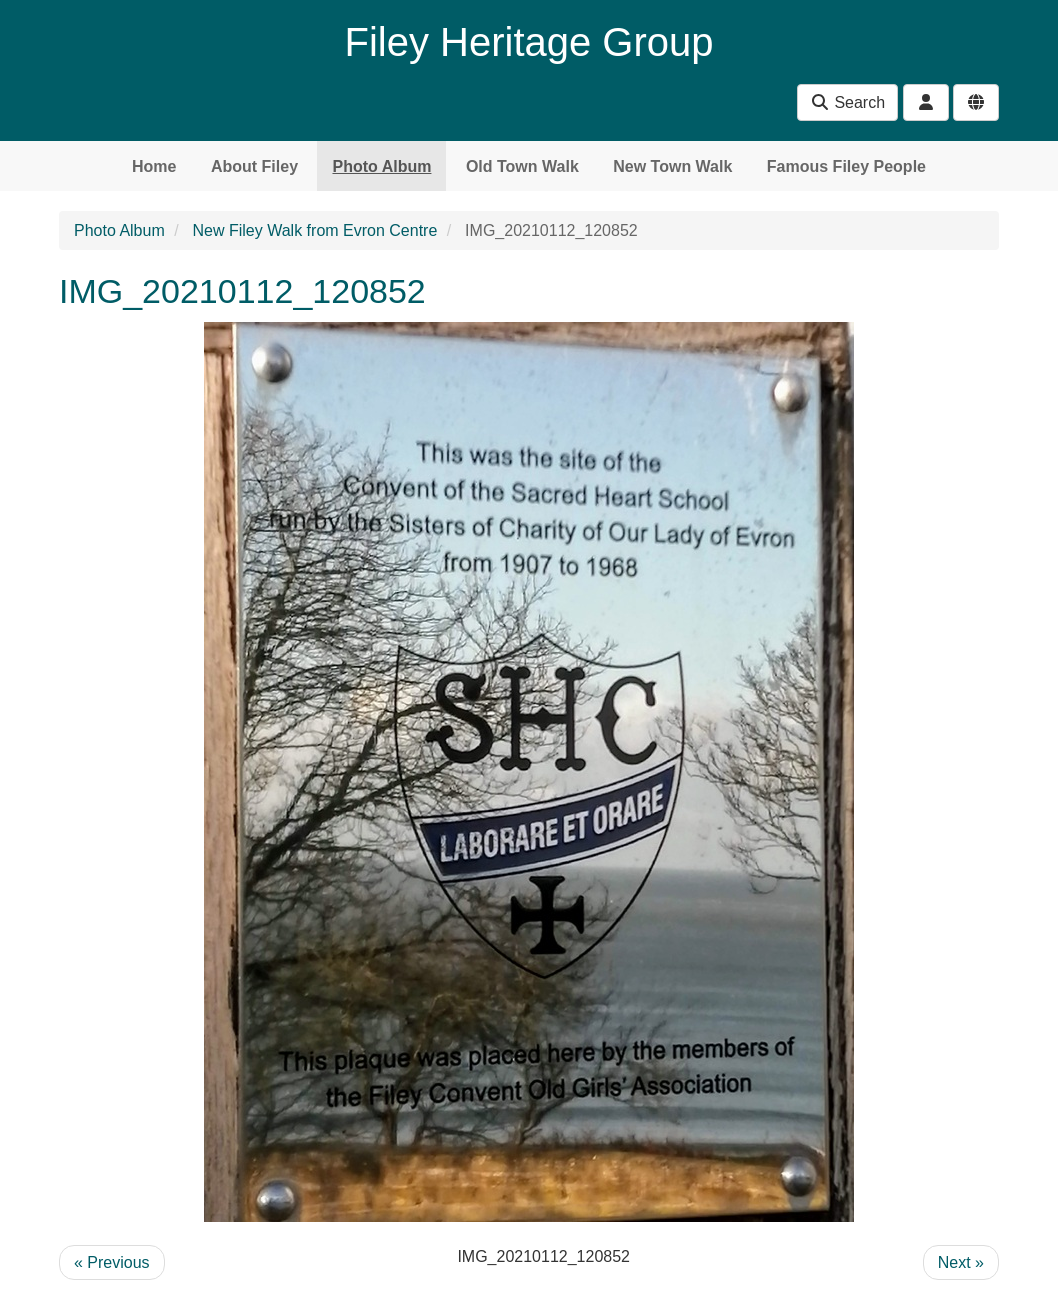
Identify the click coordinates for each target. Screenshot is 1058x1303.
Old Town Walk (522, 166)
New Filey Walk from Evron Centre (315, 230)
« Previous (112, 1262)
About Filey (254, 166)
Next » (961, 1262)
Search (847, 102)
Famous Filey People (846, 166)
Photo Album (381, 166)
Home (154, 166)
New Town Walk (672, 166)
